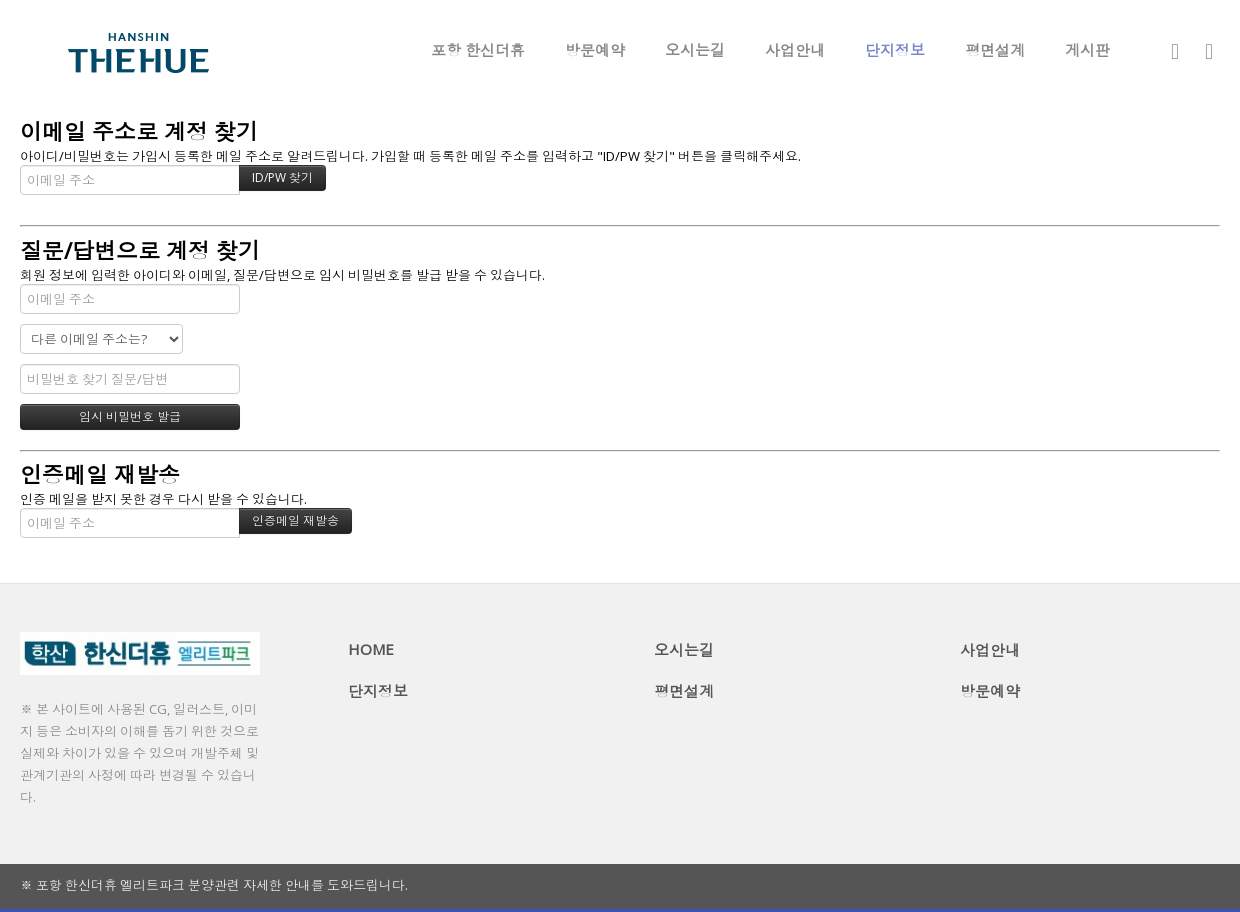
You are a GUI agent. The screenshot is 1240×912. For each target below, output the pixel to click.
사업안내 (795, 50)
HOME (371, 649)
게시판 (1087, 50)
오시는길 (695, 50)
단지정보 (895, 50)
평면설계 (995, 50)
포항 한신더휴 (478, 50)
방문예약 (595, 50)
